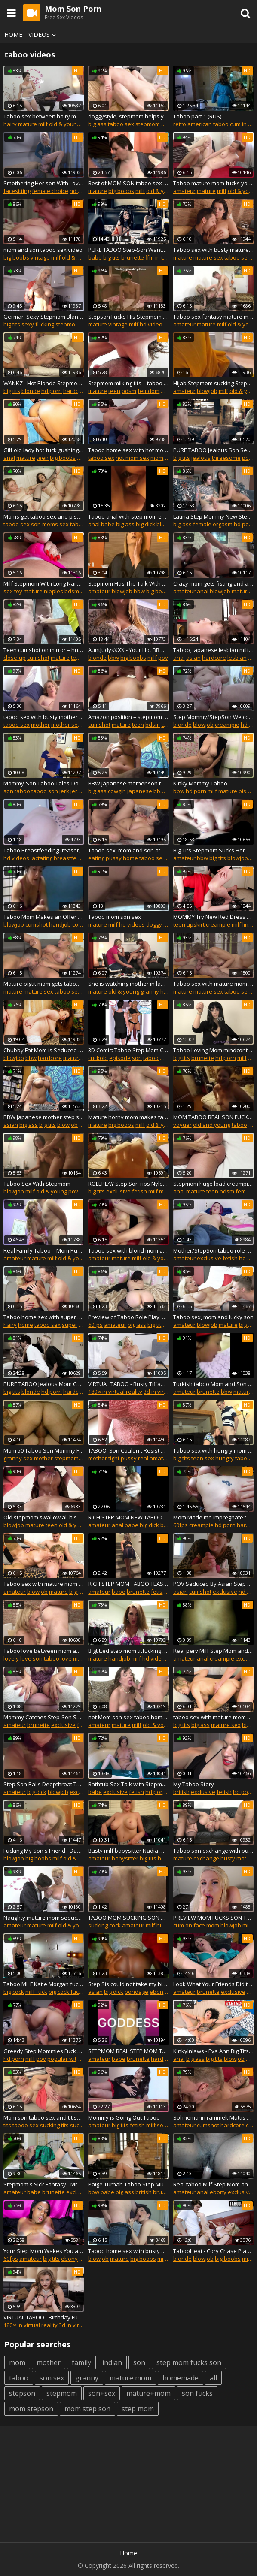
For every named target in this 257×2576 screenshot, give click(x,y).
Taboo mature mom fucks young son (213, 183)
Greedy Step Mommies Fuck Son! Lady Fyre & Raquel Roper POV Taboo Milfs (43, 2051)
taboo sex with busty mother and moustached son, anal (43, 717)
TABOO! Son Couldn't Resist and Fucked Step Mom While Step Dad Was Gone (128, 1450)
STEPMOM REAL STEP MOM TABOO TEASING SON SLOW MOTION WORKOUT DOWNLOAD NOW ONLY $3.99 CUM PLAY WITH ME (128, 2051)
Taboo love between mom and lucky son (43, 1651)
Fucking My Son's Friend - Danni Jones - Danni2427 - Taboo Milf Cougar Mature (43, 1850)
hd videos (82, 191)
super (69, 1325)
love (25, 1658)
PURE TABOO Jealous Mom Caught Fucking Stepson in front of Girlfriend (43, 1384)
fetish (139, 1191)
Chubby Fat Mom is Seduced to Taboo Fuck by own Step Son (43, 1050)
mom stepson (31, 2408)
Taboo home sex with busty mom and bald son (128, 2251)
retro (179, 124)
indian (112, 2362)
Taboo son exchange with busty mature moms (213, 1850)
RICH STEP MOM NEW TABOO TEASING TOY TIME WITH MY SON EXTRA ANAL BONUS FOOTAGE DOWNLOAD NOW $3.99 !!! (128, 1517)
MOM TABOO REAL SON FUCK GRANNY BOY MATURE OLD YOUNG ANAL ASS (213, 1117)
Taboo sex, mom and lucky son (213, 1317)
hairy (10, 124)
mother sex (66, 724)
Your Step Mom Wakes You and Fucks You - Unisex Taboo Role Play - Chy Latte (43, 2251)
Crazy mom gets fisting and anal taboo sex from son (213, 583)
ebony (158, 1992)
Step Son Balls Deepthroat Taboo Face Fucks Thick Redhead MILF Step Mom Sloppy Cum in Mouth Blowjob (43, 1784)
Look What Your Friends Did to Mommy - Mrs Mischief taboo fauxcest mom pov (213, 1984)
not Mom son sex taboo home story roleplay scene (128, 1717)
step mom (138, 2408)
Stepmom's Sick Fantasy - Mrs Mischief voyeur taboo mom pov (43, 2184)
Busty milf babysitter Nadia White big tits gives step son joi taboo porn (128, 1850)
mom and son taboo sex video (43, 250)
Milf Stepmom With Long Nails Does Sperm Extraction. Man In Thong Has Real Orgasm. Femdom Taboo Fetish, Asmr (43, 583)
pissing (248, 791)
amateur (184, 191)
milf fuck (36, 1992)
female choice (50, 191)
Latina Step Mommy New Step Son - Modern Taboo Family (213, 516)
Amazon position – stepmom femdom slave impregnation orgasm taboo (128, 717)
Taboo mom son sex (114, 917)
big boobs (121, 191)
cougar (81, 924)
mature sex (208, 257)
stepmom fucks (75, 324)
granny (150, 991)
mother (40, 724)
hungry (224, 1458)
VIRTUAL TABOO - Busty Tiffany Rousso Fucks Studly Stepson (128, 1384)
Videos (43, 34)
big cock (13, 1992)
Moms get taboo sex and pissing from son (43, 516)
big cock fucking (69, 1992)
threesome (226, 458)
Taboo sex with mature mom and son (43, 1584)
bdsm (129, 391)
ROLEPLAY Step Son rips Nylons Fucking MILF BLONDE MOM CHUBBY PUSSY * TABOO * (128, 1183)
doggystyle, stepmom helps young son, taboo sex (128, 116)
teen (114, 391)
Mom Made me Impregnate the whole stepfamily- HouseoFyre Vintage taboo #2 (213, 1517)
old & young (64, 124)
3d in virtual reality (167, 1391)
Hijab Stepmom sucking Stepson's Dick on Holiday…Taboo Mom (213, 383)
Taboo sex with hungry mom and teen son (213, 1450)
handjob (60, 924)
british (181, 1792)
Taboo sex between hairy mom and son (43, 116)
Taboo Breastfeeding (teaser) (41, 850)
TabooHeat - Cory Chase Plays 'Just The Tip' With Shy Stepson (213, 2251)
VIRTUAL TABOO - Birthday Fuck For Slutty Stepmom (43, 2317)
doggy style (161, 924)
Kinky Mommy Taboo (200, 783)
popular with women (74, 2059)
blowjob (207, 391)
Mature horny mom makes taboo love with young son (128, 1117)
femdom (148, 391)
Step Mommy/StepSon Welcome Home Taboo (213, 717)
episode (120, 1058)
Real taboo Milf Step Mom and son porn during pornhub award (213, 2184)
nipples (53, 591)
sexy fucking (37, 324)
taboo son (44, 791)
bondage (136, 1992)
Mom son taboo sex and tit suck (43, 2117)
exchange (206, 1858)
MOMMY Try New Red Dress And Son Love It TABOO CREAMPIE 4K (213, 917)
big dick (145, 524)
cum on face (189, 1925)
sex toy (12, 591)
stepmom (147, 124)
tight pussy (122, 1458)
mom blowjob (223, 1925)
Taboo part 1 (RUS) (197, 116)
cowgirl (117, 791)
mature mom (130, 2378)
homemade (180, 2378)
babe (95, 257)
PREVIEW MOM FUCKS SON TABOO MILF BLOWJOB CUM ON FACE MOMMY (213, 1917)
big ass (97, 124)
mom (17, 2362)
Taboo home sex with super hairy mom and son (43, 1317)
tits (7, 2125)
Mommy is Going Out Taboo (124, 2117)
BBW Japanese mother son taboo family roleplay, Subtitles (128, 783)
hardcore (75, 391)
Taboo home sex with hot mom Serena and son (128, 450)
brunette (132, 257)
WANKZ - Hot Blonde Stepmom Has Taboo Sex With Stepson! (43, 383)
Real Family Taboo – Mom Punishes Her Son (43, 1250)
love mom (73, 1658)
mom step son (87, 2408)
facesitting (17, 191)
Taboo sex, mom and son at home (128, 850)
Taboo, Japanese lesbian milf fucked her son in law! (213, 650)
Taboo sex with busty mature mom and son (213, 250)
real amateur (155, 1458)
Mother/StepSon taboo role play (213, 1250)
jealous (201, 458)
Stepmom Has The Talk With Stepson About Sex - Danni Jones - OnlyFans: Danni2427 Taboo (128, 583)
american (199, 124)
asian (193, 657)
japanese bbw (146, 791)
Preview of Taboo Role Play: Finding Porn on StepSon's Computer (128, 1317)
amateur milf (138, 1925)
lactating (41, 858)
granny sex (18, 1458)
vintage (40, 257)
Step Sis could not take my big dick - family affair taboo (128, 1984)
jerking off (83, 791)
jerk (64, 791)
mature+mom (148, 2393)
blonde (30, 391)
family (81, 2362)
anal (9, 458)
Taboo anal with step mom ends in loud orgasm (128, 516)
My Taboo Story (193, 1784)
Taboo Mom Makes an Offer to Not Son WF (43, 917)
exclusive (118, 1191)
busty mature (237, 1858)
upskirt (196, 924)
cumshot (38, 657)
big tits (111, 257)
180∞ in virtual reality (115, 1391)
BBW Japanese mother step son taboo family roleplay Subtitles (43, 1117)
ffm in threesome (167, 257)
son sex (52, 2378)
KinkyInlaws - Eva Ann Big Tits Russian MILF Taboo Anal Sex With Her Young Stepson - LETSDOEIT (213, 2051)
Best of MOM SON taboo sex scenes (128, 183)
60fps (95, 1325)
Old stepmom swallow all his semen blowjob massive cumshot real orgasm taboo (43, 1517)
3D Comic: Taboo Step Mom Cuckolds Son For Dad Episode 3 (128, 1050)
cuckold (98, 1058)
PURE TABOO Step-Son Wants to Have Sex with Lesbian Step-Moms (128, 250)
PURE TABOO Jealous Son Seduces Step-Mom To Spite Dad (213, 450)
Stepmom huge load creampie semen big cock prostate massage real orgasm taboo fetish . (213, 1183)
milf (43, 124)
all (213, 2378)
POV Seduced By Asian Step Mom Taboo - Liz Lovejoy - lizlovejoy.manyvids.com (213, 1584)
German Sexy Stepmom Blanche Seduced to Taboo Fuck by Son (43, 316)
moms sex (163, 458)
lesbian (237, 657)
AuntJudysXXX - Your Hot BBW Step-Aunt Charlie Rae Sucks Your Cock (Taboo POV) (128, 650)
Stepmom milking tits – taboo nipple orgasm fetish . (128, 383)
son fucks (197, 2393)
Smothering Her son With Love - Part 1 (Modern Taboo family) (43, 183)
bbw (139, 591)
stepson (22, 2393)
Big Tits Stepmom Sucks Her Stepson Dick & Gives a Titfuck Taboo (213, 850)
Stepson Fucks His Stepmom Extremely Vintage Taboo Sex (128, 316)
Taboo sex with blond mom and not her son (128, 1250)
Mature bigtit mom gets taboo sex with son (43, 984)
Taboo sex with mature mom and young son (213, 984)
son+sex (101, 2393)
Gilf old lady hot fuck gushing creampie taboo (43, 450)
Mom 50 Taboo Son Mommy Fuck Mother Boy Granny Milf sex (43, 1450)
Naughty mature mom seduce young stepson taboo (43, 1917)
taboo (221, 124)
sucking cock (104, 1925)
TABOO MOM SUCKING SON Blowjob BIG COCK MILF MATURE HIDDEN (128, 1917)
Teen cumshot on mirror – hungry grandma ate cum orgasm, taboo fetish (43, 650)
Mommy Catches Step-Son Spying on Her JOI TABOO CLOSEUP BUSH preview (43, 1717)
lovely (11, 1658)
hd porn (51, 391)
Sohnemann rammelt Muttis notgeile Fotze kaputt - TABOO (213, 2117)
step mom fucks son (188, 2362)
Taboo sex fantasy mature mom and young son (213, 316)
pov (163, 657)
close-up (14, 657)
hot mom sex (132, 458)
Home (13, 34)
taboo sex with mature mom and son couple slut (213, 1717)
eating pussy (105, 858)
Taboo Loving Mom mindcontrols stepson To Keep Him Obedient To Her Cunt (213, 1050)
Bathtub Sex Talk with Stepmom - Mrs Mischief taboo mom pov (128, 1784)
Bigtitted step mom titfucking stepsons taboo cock (128, 1651)
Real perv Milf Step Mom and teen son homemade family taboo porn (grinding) (213, 1651)
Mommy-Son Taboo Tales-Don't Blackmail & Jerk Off (43, 783)
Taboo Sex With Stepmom (36, 1183)
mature (27, 124)
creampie (227, 724)
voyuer (182, 1125)
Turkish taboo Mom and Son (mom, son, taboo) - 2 (213, 1384)
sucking (80, 2125)
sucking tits (54, 2125)
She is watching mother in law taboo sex (128, 984)
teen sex (202, 1458)
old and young (211, 1125)
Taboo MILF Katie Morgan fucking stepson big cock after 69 (43, 1984)
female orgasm (213, 524)
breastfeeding (72, 858)
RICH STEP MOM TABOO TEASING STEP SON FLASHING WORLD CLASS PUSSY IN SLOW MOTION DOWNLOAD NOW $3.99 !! (128, 1584)
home (130, 858)
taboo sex (121, 124)
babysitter (125, 1858)
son (36, 524)
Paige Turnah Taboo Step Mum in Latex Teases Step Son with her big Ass (128, 2184)
